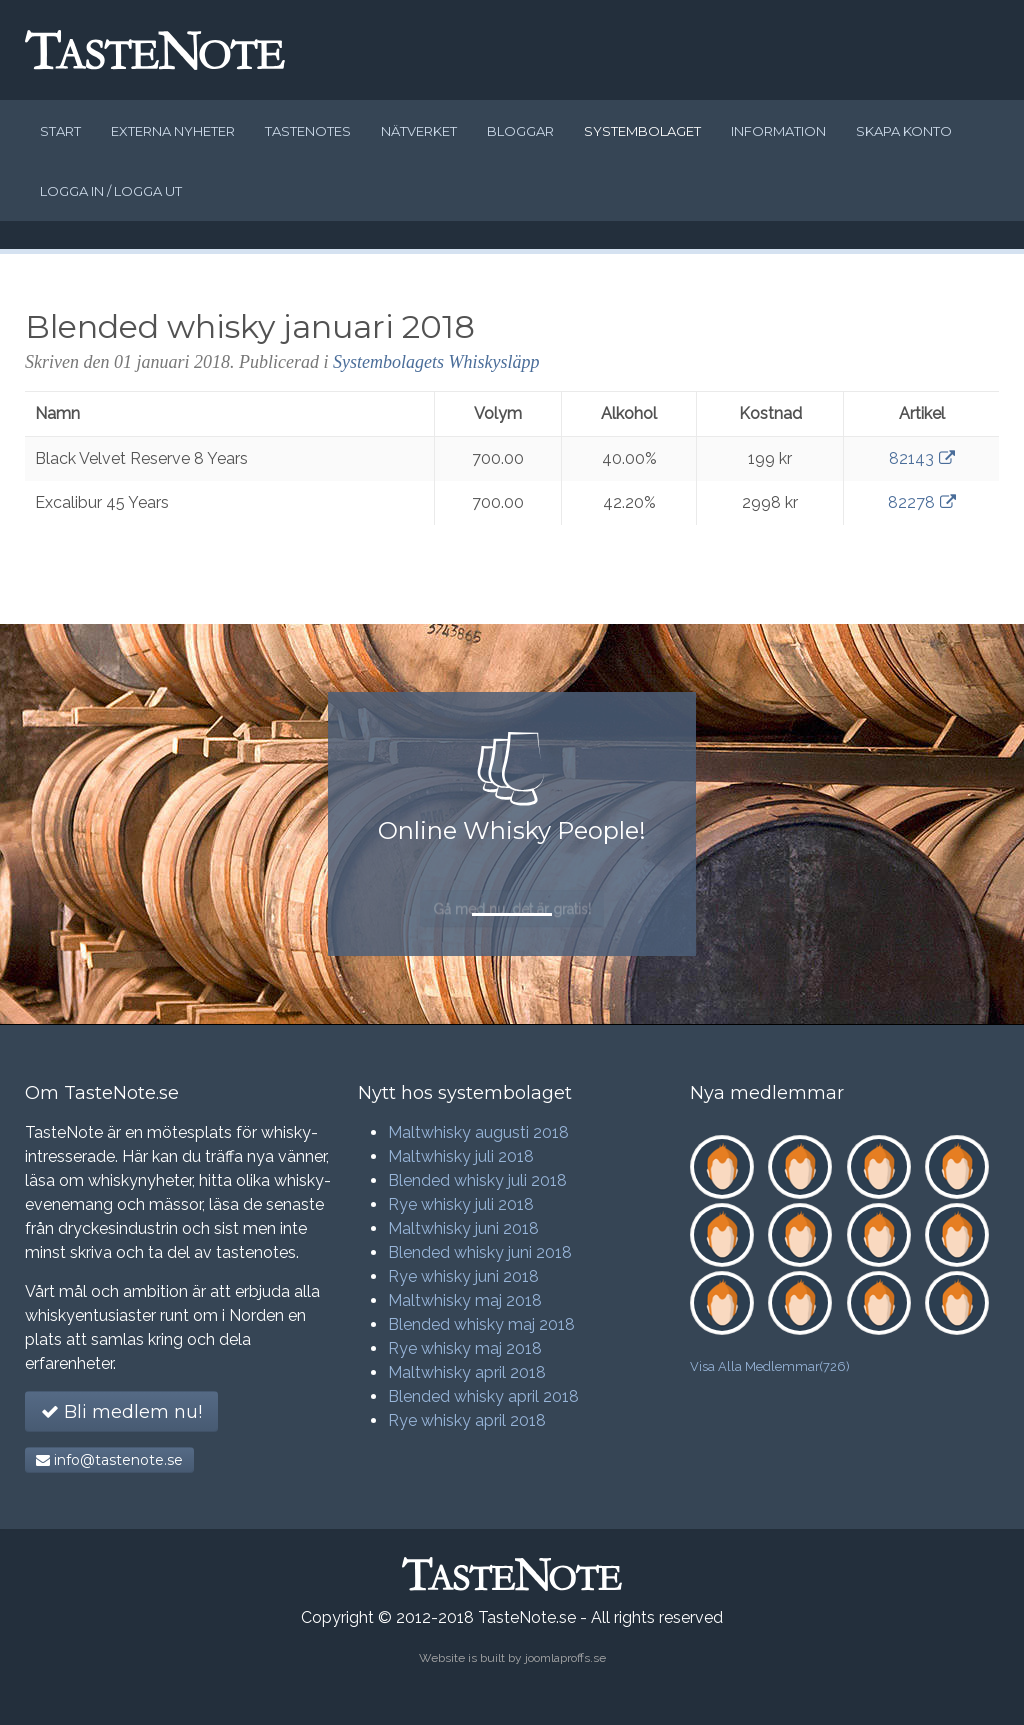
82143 (922, 458)
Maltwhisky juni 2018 (463, 1228)
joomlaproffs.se (565, 1658)
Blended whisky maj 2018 (481, 1324)
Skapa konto (904, 131)
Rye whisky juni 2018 (463, 1276)
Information (778, 131)
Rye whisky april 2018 (467, 1420)
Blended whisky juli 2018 (477, 1180)
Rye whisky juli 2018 (461, 1204)
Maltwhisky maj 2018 (465, 1300)
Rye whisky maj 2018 (465, 1348)
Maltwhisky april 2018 (467, 1372)
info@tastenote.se (109, 1460)
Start (60, 131)
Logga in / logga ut (111, 191)
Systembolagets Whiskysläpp (436, 362)
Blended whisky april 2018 (483, 1396)
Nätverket (419, 131)
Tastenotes (308, 131)
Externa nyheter (173, 131)
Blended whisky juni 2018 (480, 1252)
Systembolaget (642, 131)
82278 (922, 502)
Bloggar (520, 131)
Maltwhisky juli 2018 (461, 1156)
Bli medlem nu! (121, 1412)
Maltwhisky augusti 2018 (478, 1132)
